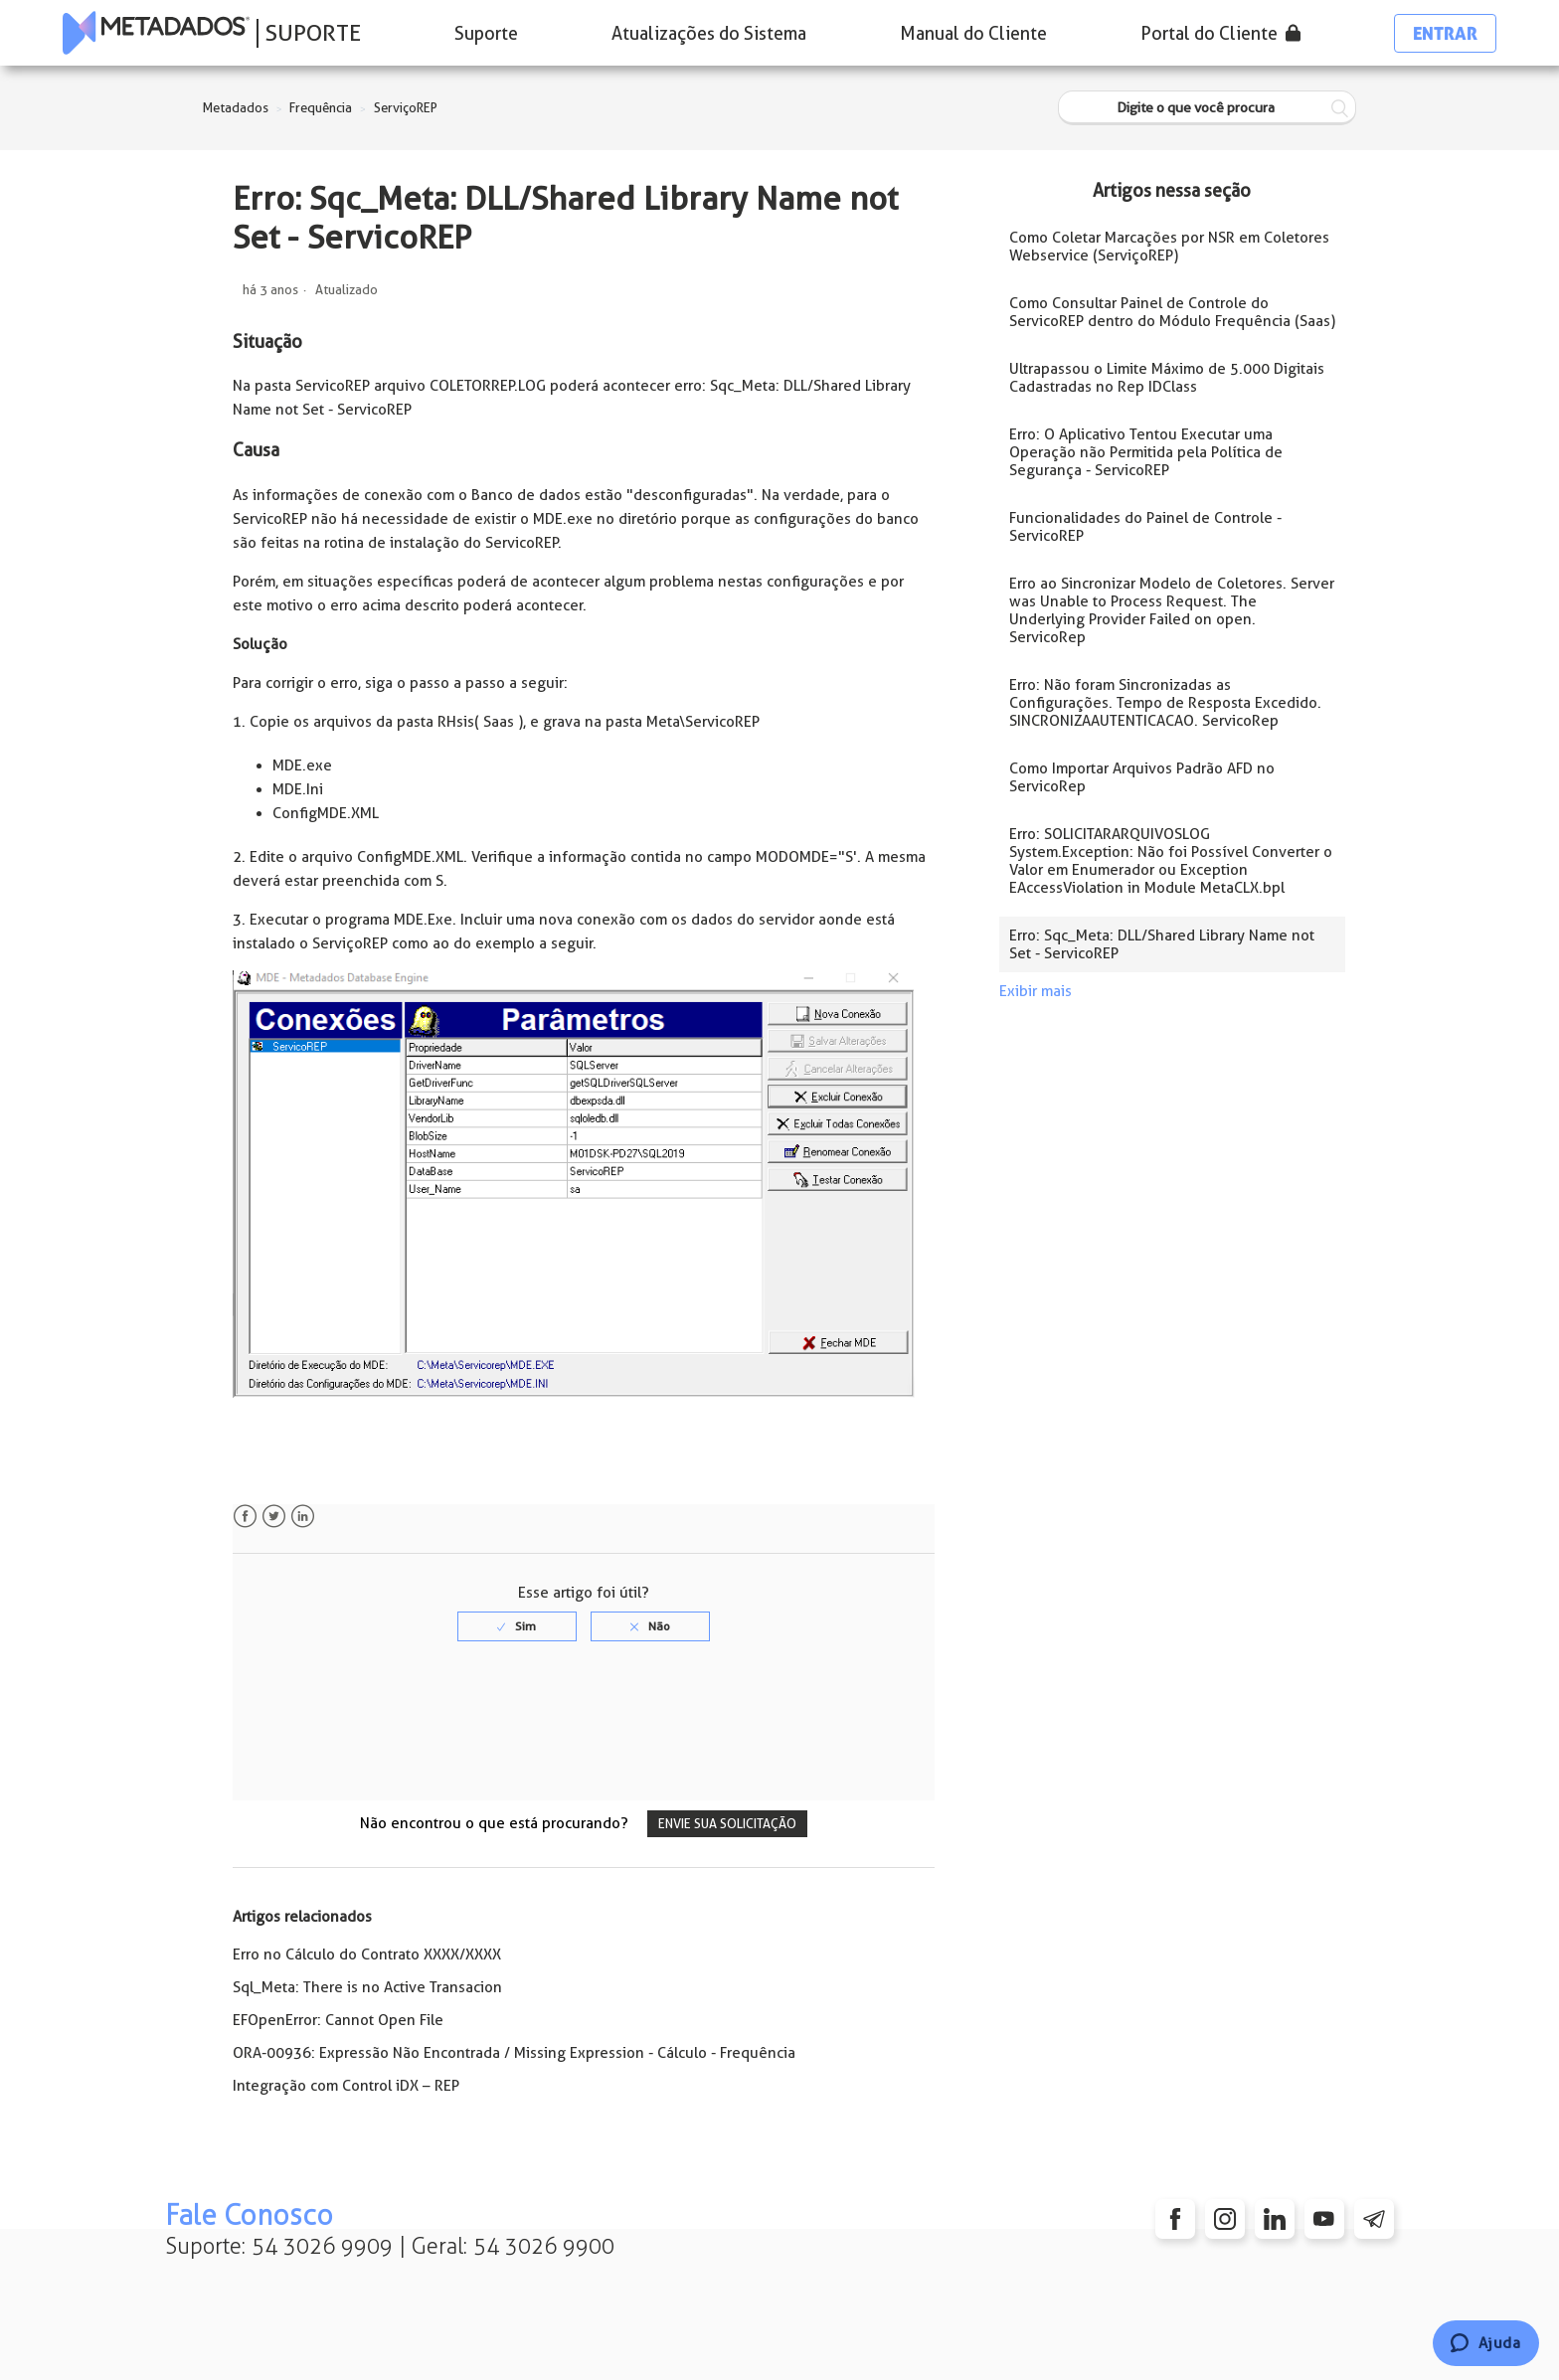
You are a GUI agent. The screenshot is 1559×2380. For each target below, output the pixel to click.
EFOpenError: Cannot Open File (338, 2020)
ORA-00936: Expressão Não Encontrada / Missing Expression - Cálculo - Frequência (514, 2053)
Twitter (273, 1516)
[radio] (517, 1626)
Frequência (320, 107)
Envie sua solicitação (727, 1823)
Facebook (245, 1516)
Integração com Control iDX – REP (346, 2086)
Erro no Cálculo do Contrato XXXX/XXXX (367, 1954)
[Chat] (1486, 2343)
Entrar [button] (1445, 33)
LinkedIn (302, 1516)
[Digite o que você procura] (1207, 107)
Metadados (235, 107)
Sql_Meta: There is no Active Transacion (367, 1987)
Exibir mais (1035, 991)
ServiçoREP (405, 107)
